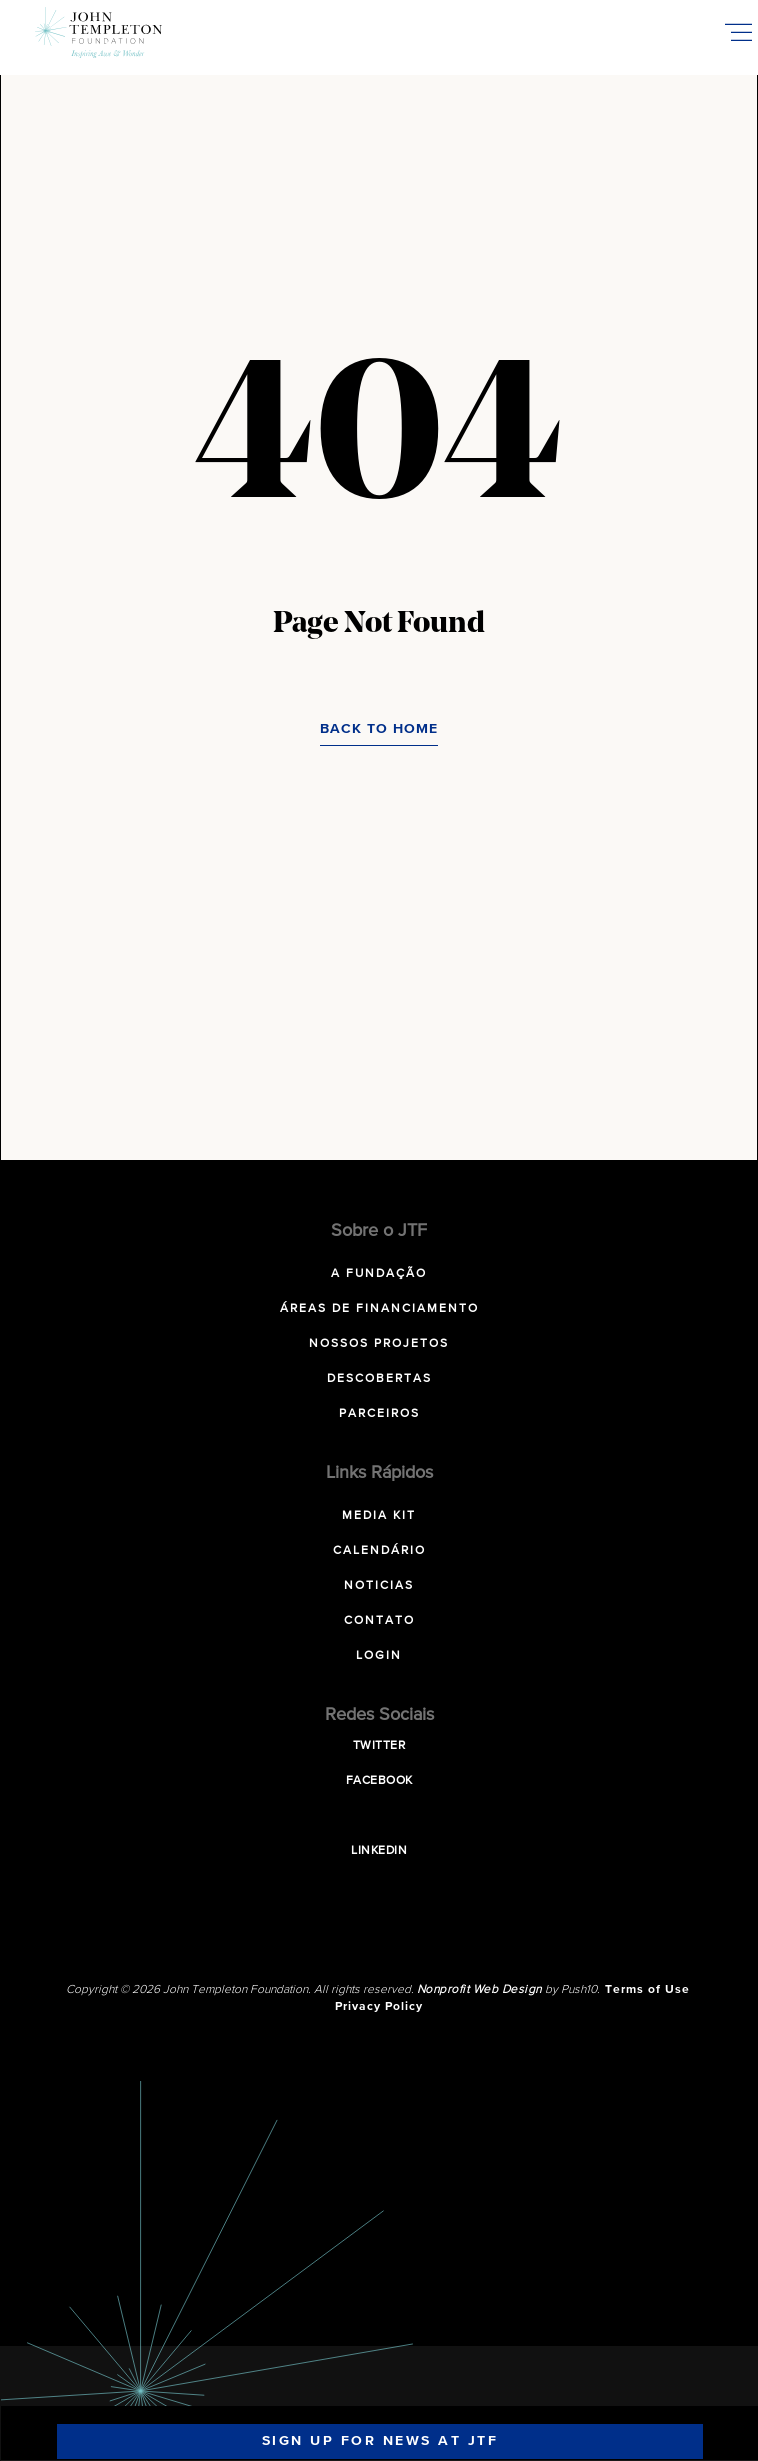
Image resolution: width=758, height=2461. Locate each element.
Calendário (379, 1551)
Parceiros (379, 1414)
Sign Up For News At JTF (380, 2441)
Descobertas (379, 1379)
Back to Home (379, 729)
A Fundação (379, 1274)
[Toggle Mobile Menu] (738, 32)
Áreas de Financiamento (379, 1309)
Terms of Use (647, 1990)
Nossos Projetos (379, 1344)
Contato (379, 1621)
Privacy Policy (379, 2007)
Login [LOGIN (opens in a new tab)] (379, 1656)
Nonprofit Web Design (479, 1990)
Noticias (379, 1586)
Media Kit (379, 1516)
